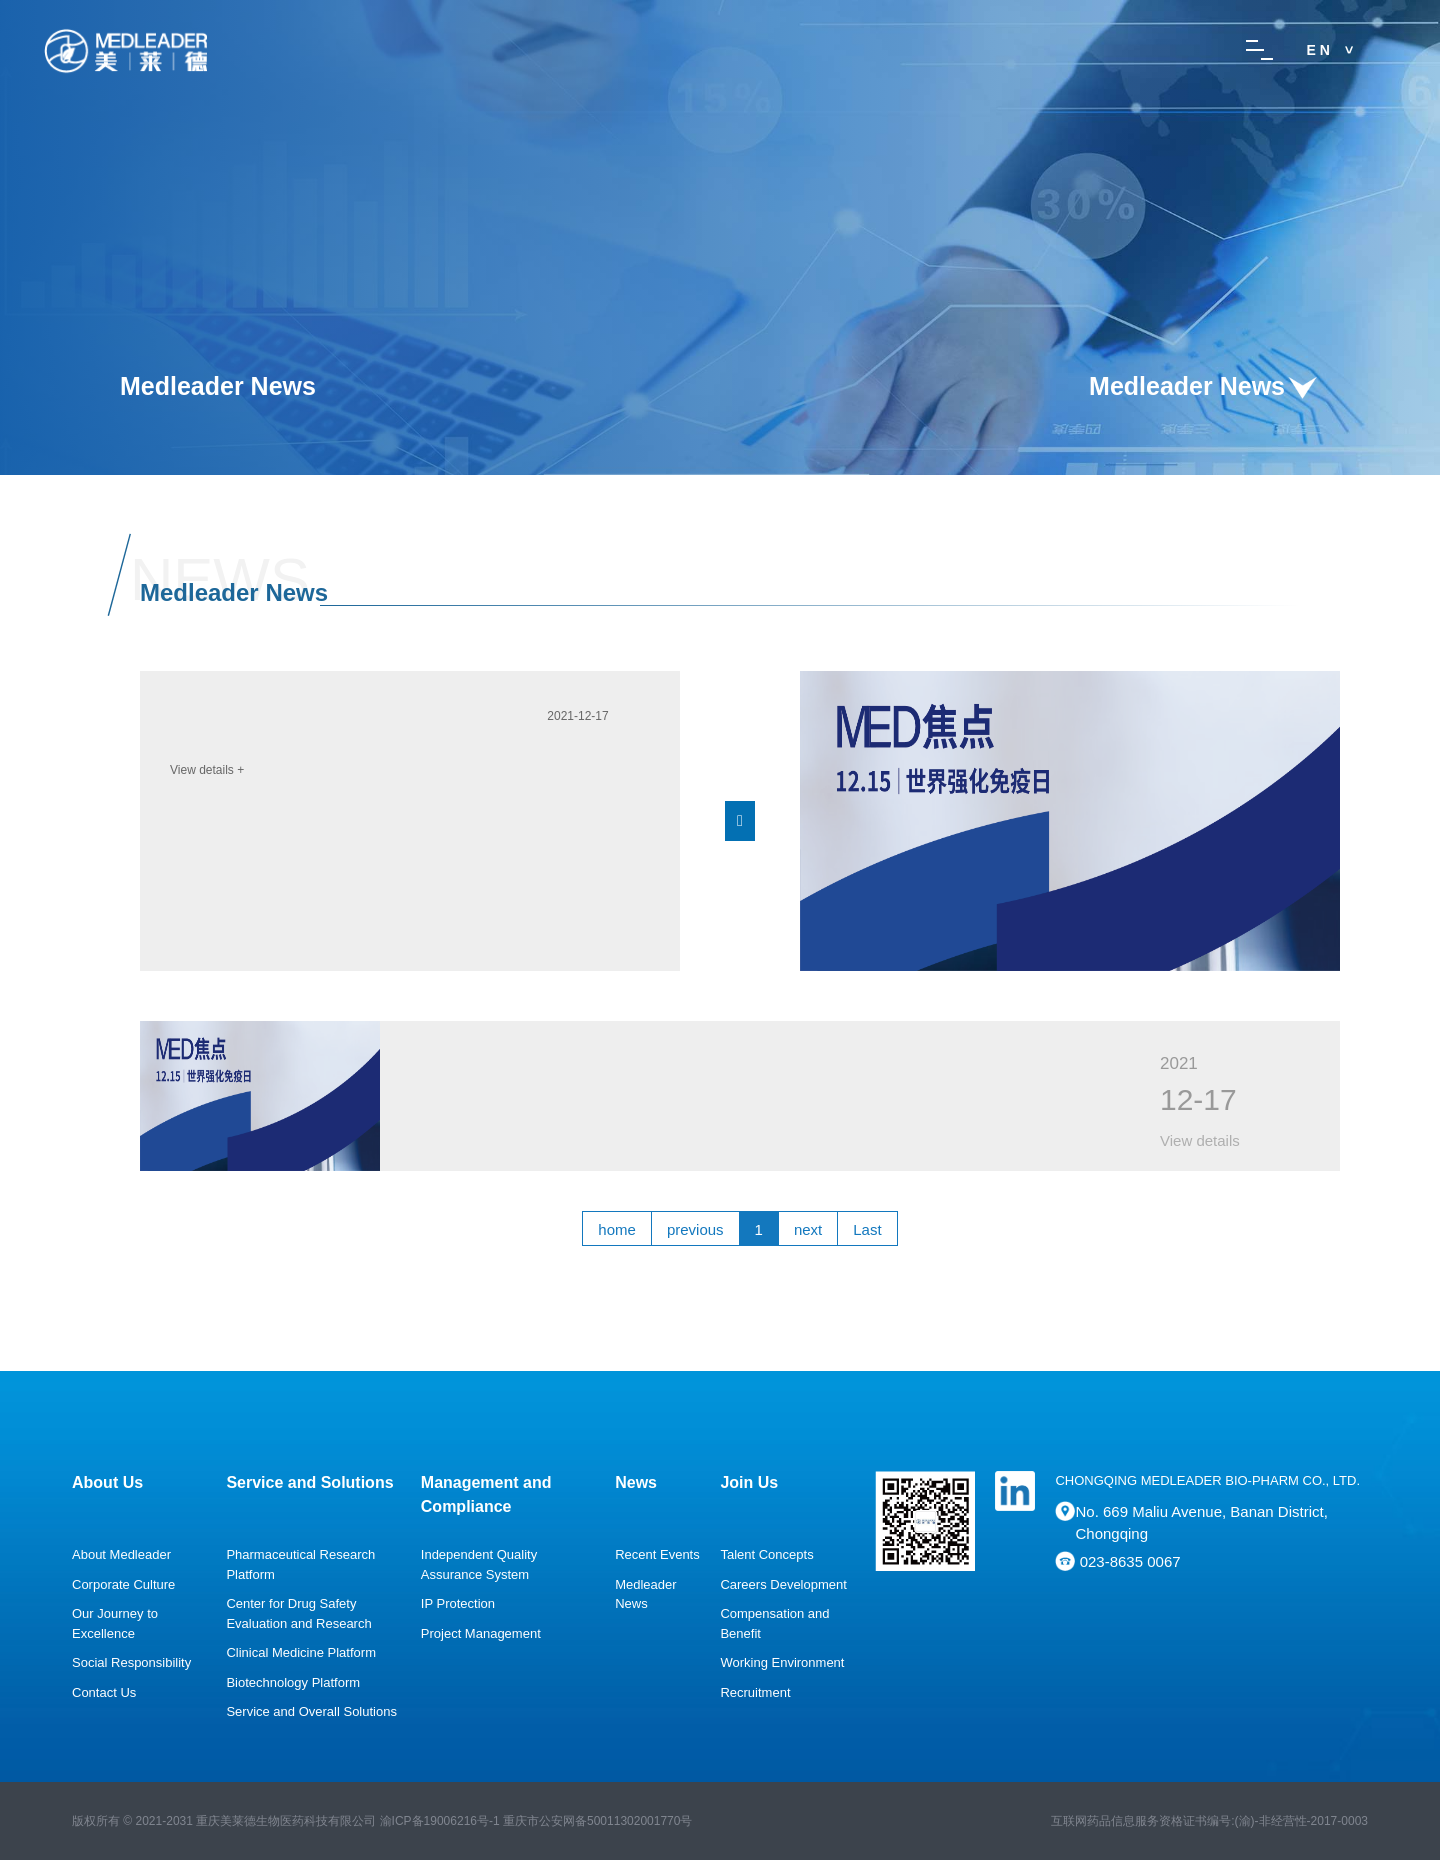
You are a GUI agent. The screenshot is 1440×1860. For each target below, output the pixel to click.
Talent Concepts (766, 1554)
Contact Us (104, 1692)
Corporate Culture (123, 1584)
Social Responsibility (131, 1662)
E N (1318, 50)
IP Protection (458, 1603)
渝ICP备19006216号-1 (440, 1821)
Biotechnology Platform (293, 1682)
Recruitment (755, 1692)
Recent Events (657, 1554)
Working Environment (782, 1662)
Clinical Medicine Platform (301, 1652)
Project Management (481, 1633)
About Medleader (121, 1554)
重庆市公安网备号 (597, 1821)
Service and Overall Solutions (311, 1711)
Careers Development (783, 1584)
